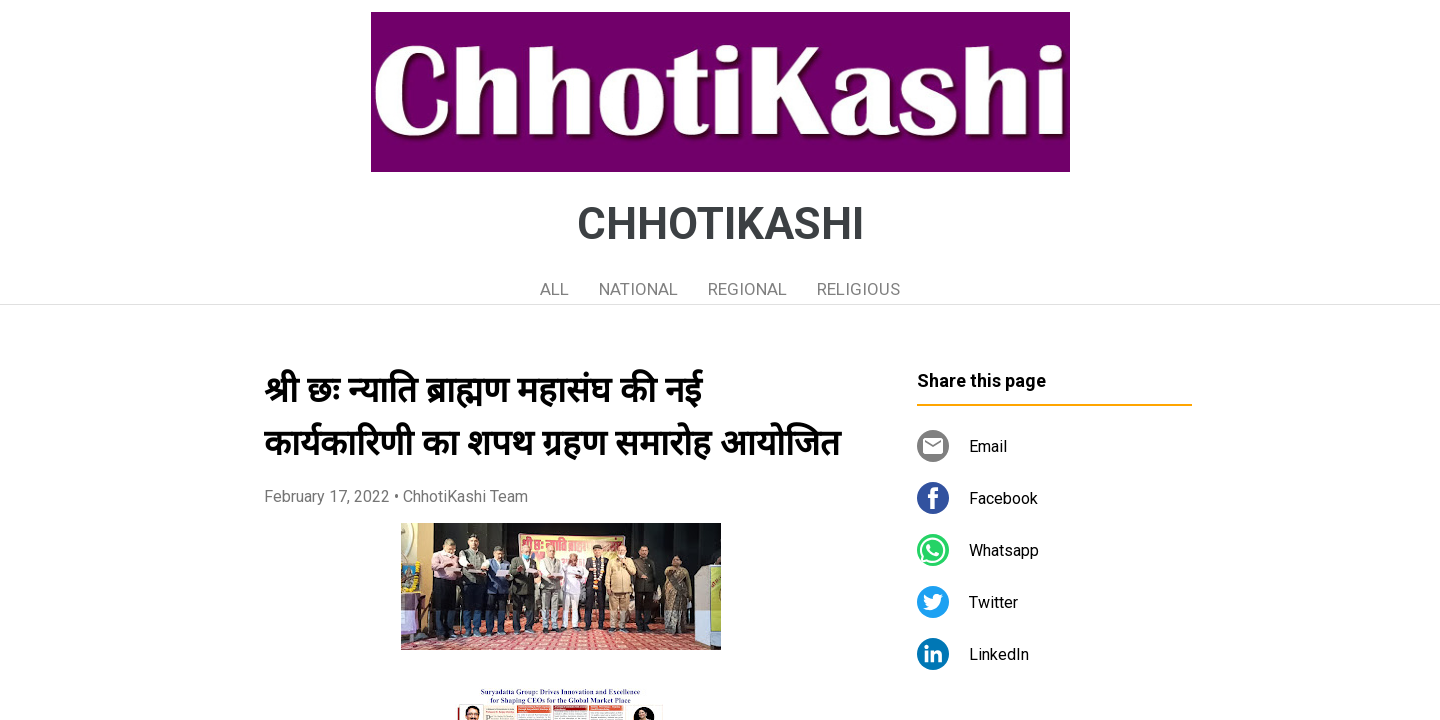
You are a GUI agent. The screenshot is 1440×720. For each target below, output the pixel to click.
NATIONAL (638, 289)
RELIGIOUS (858, 289)
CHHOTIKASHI (720, 224)
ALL (554, 289)
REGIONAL (747, 289)
